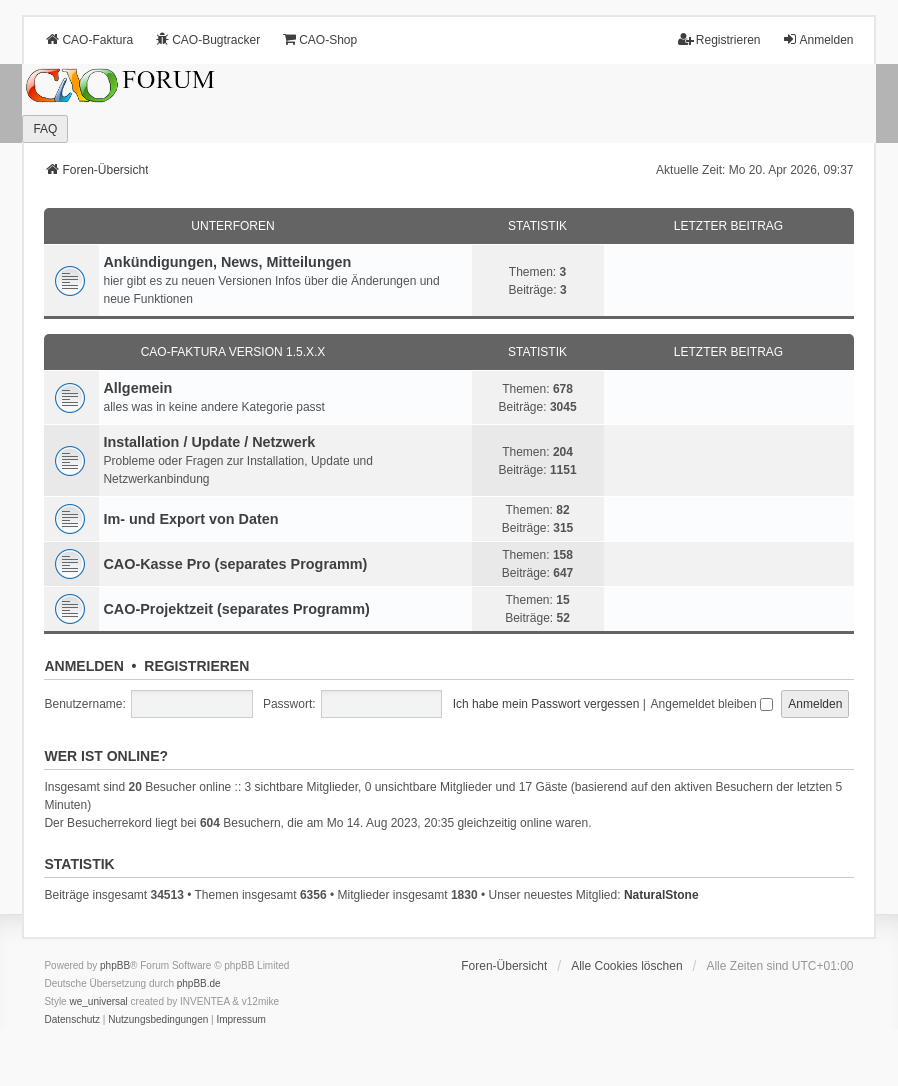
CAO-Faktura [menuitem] (88, 39)
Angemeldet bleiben (712, 704)
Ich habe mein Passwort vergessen (546, 704)
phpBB (115, 965)
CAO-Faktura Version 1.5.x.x (233, 352)
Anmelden (83, 666)
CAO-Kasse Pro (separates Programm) (235, 564)
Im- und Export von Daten (190, 519)
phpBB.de (199, 983)
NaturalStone (661, 895)
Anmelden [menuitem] (818, 39)
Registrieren (196, 666)
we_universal (98, 1001)
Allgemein (137, 388)
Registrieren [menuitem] (719, 39)
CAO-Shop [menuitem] (319, 39)
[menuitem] (72, 1020)
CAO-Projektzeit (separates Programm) (236, 609)
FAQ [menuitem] (45, 129)
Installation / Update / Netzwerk (209, 442)
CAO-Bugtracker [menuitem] (207, 39)
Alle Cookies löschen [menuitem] (626, 966)
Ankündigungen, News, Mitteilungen (227, 262)
